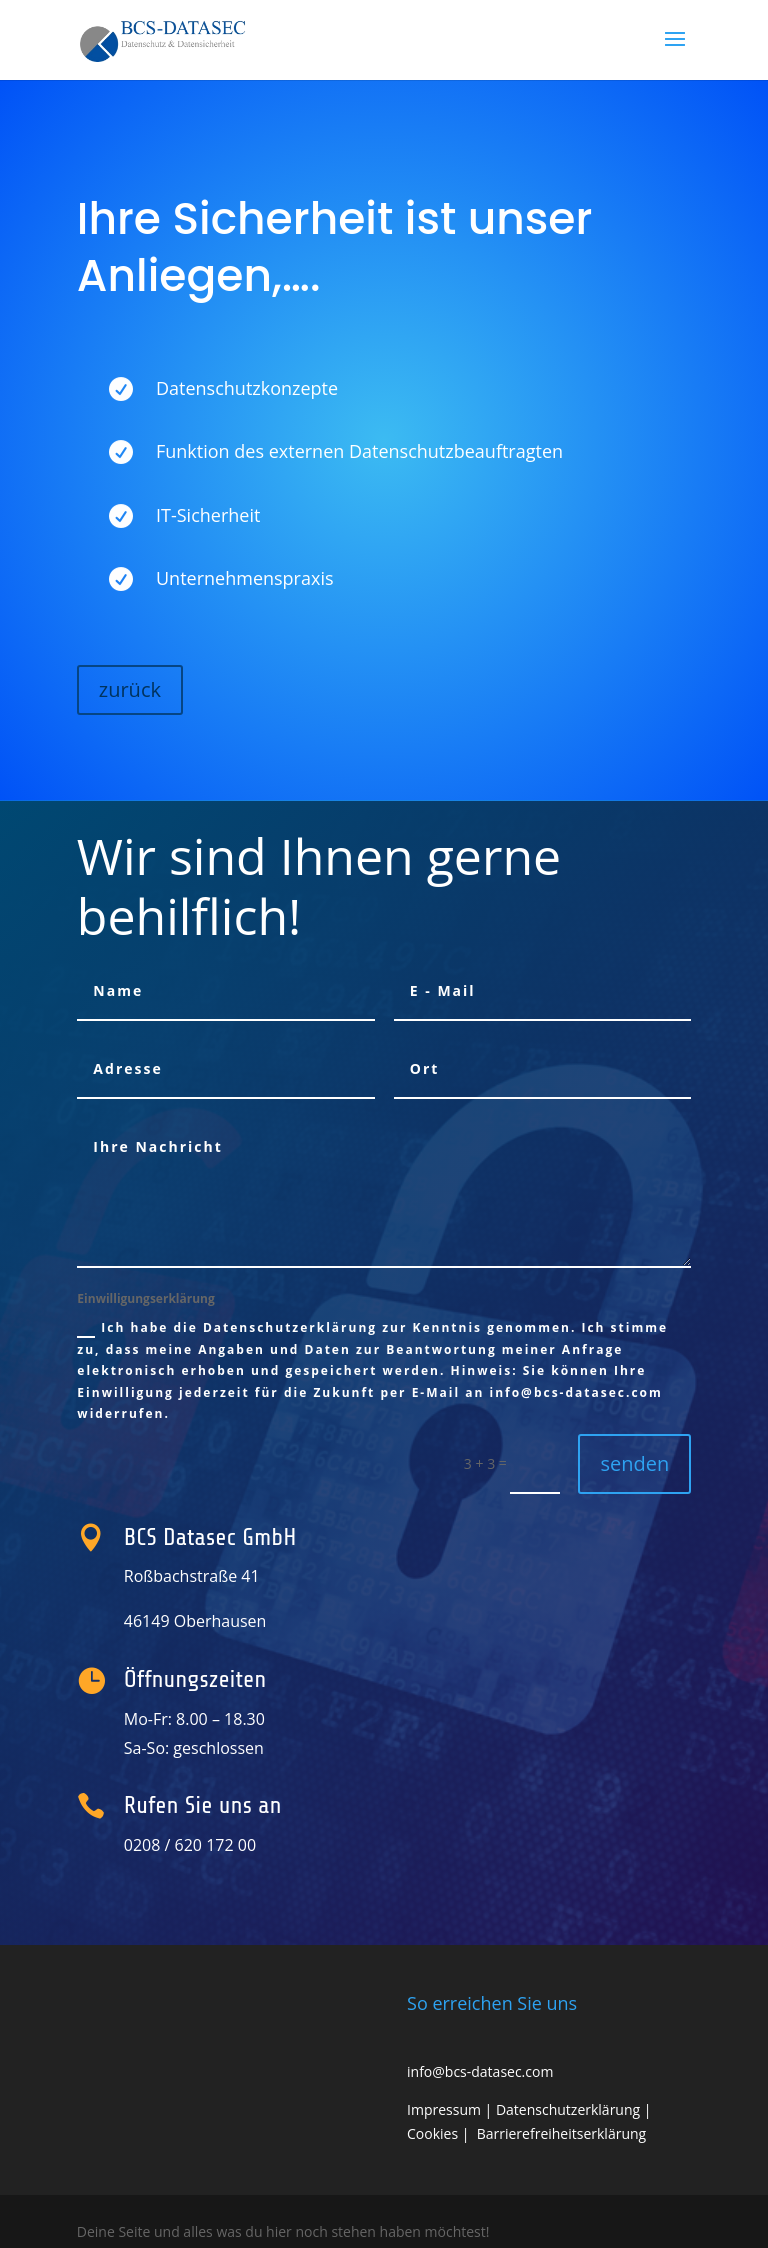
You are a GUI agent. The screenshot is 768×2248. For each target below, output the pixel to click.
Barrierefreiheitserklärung (561, 2133)
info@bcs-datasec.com (480, 2071)
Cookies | (442, 2133)
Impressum (444, 2109)
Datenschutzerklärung (568, 2109)
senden (634, 1463)
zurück (130, 689)
